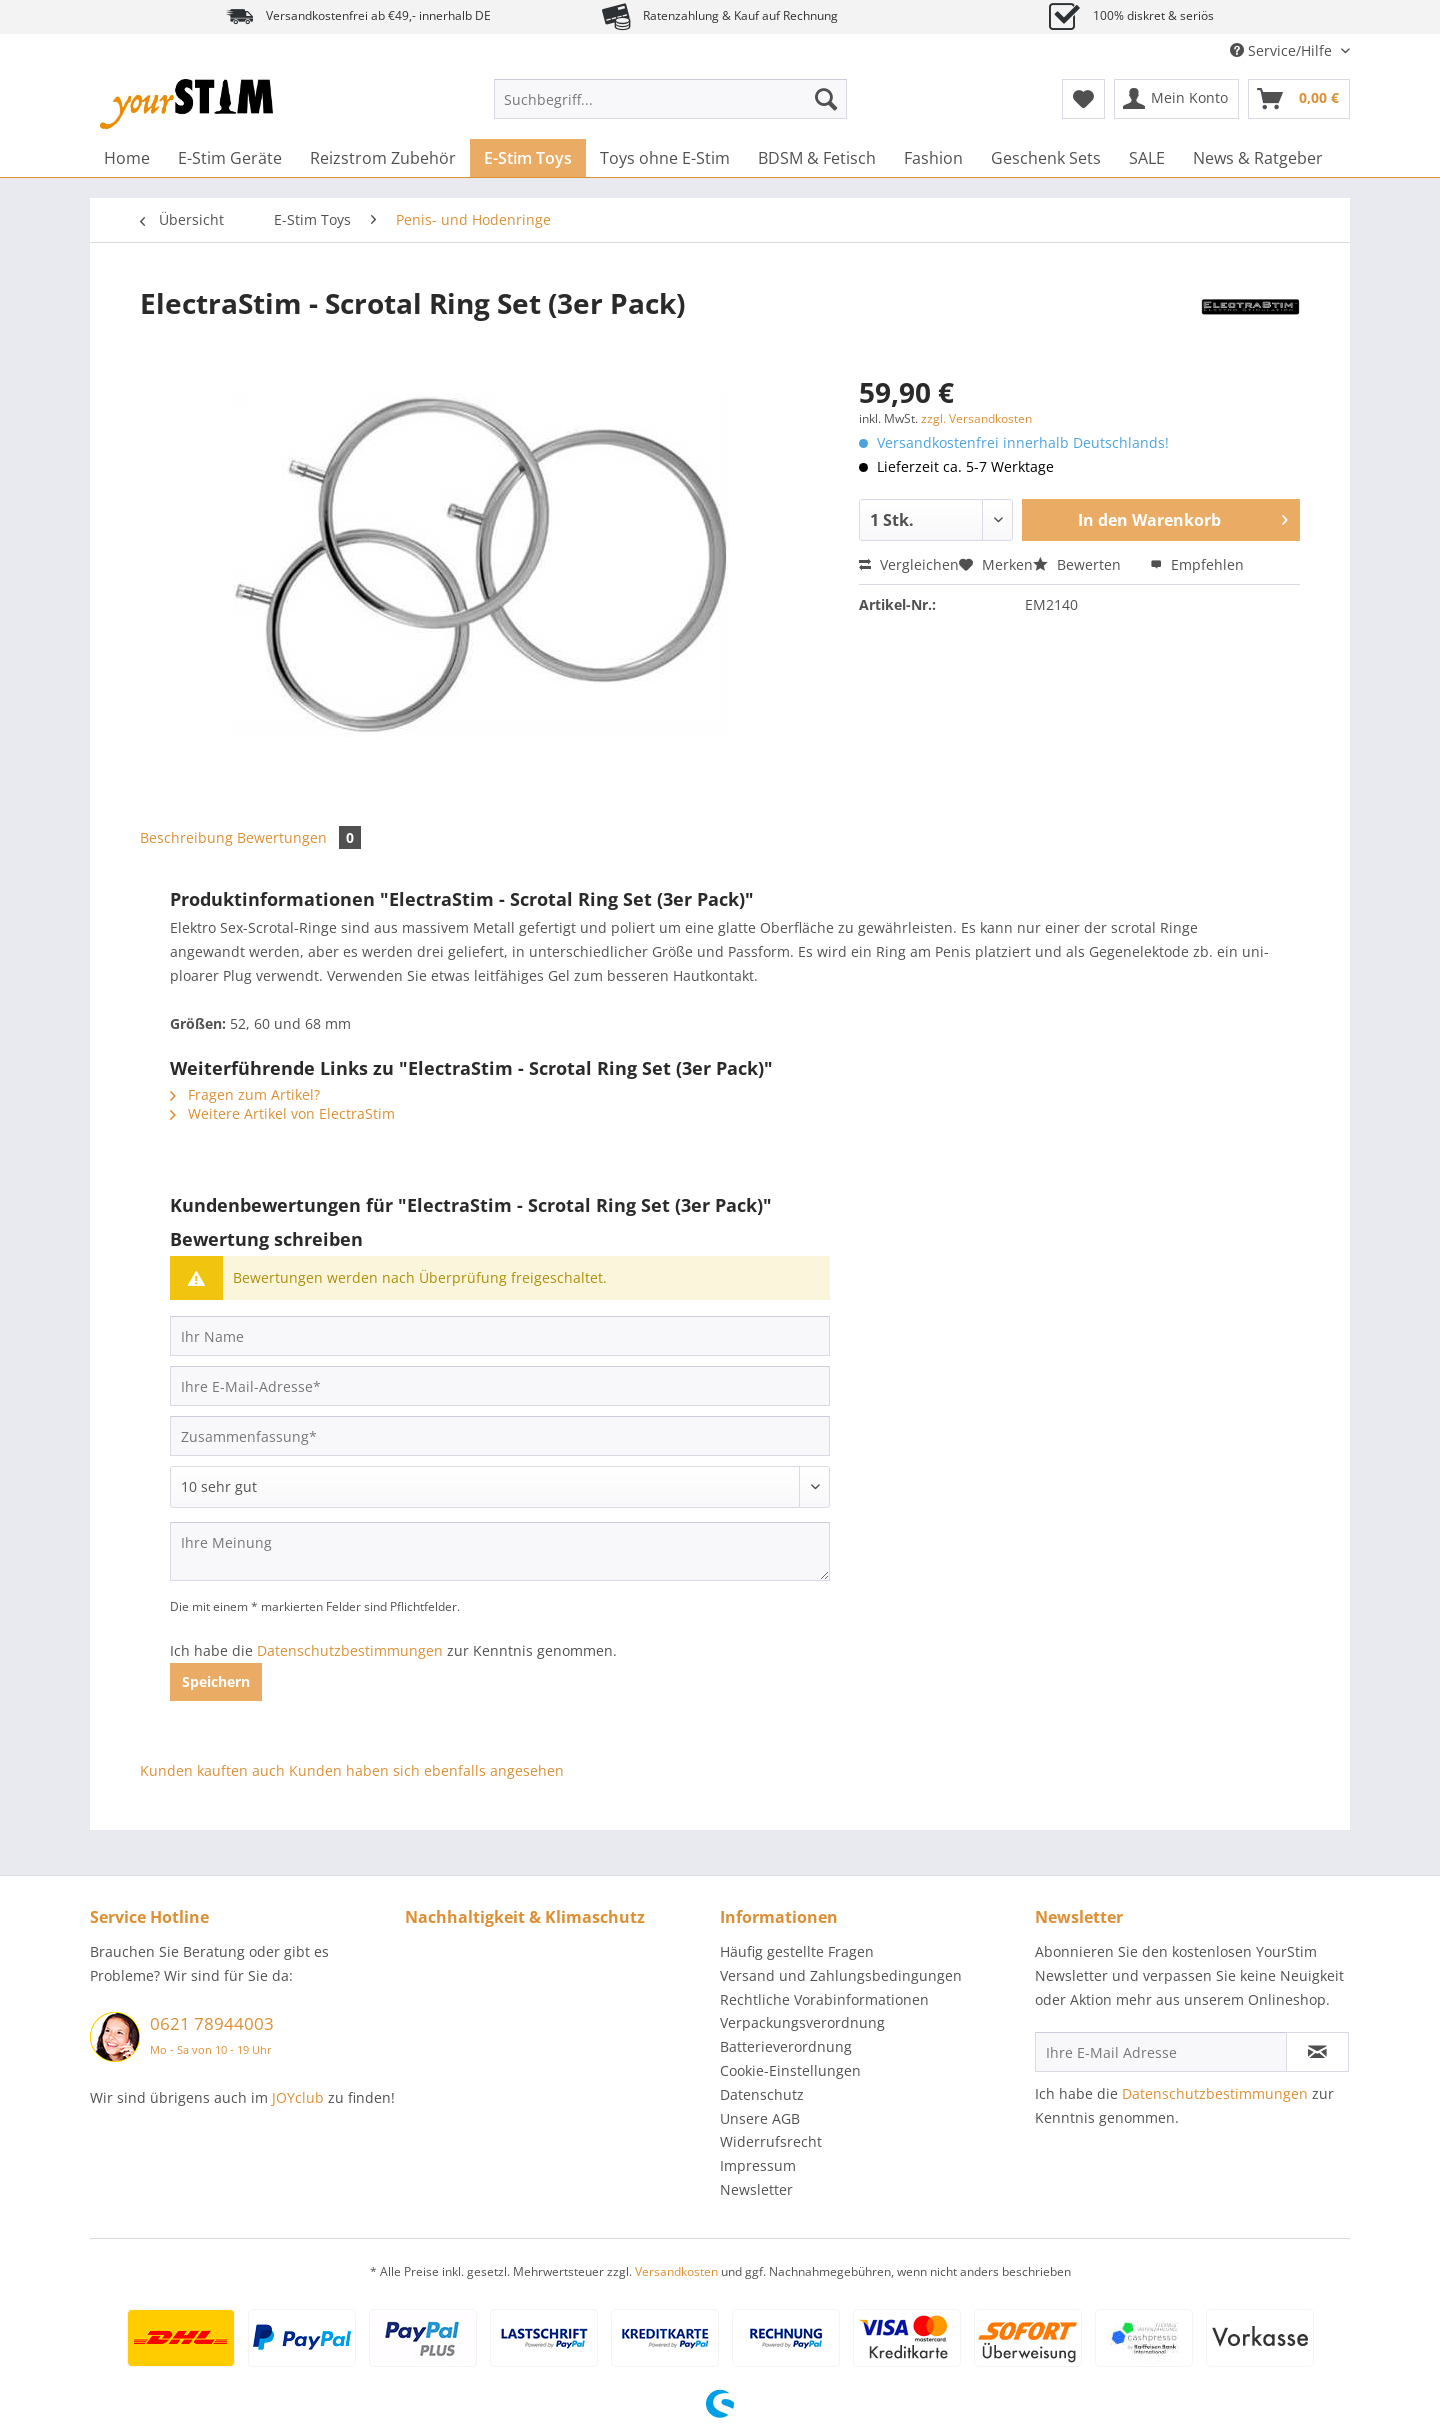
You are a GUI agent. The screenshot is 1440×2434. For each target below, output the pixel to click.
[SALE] (1147, 158)
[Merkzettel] (1083, 99)
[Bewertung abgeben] (500, 1487)
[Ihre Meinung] (500, 1551)
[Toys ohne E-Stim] (665, 158)
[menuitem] (670, 108)
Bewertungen (299, 837)
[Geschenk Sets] (1046, 158)
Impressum (758, 2165)
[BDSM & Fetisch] (817, 158)
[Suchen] (826, 99)
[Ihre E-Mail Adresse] (1161, 2052)
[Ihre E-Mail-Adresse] (500, 1386)
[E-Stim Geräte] (230, 158)
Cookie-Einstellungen (790, 2070)
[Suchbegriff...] (670, 99)
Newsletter (756, 2189)
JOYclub (298, 2097)
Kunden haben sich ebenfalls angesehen (426, 1770)
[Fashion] (933, 158)
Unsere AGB (760, 2118)
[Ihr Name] (500, 1336)
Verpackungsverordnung (802, 2022)
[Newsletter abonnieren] (1317, 2052)
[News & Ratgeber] (1258, 158)
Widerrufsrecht (771, 2141)
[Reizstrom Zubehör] (383, 158)
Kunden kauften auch (212, 1770)
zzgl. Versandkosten (976, 418)
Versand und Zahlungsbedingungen (841, 1975)
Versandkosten (676, 2271)
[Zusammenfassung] (500, 1436)
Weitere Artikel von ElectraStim (282, 1113)
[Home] (127, 158)
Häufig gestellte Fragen (797, 1951)
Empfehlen (1197, 564)
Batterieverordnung (786, 2046)
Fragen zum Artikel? (245, 1094)
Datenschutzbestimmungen (350, 1650)
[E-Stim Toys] (528, 158)
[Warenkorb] (1299, 99)
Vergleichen (909, 564)
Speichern (216, 1681)
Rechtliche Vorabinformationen (824, 1999)
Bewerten (1079, 564)
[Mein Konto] (1176, 99)
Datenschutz (762, 2094)
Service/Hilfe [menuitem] (1283, 50)
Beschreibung (186, 837)
